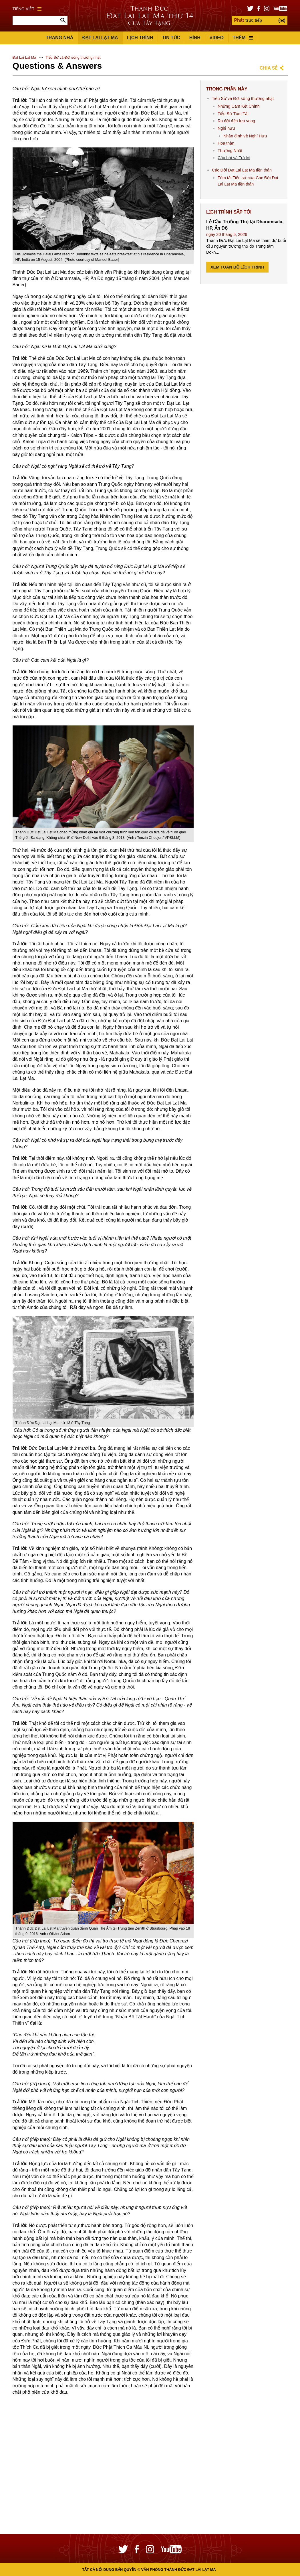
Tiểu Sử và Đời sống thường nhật (73, 57)
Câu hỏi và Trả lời (234, 157)
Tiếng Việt (27, 9)
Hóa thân (226, 143)
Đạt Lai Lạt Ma (100, 37)
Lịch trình (140, 37)
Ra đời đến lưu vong (236, 121)
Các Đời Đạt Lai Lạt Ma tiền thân (242, 170)
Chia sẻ (269, 68)
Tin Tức (171, 37)
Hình (194, 37)
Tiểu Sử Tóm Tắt (233, 113)
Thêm (243, 37)
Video (216, 37)
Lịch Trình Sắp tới (228, 212)
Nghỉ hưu (226, 128)
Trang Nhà (59, 37)
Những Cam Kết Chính (239, 106)
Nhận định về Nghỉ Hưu (245, 136)
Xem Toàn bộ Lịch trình (237, 267)
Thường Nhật (230, 150)
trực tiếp (248, 20)
